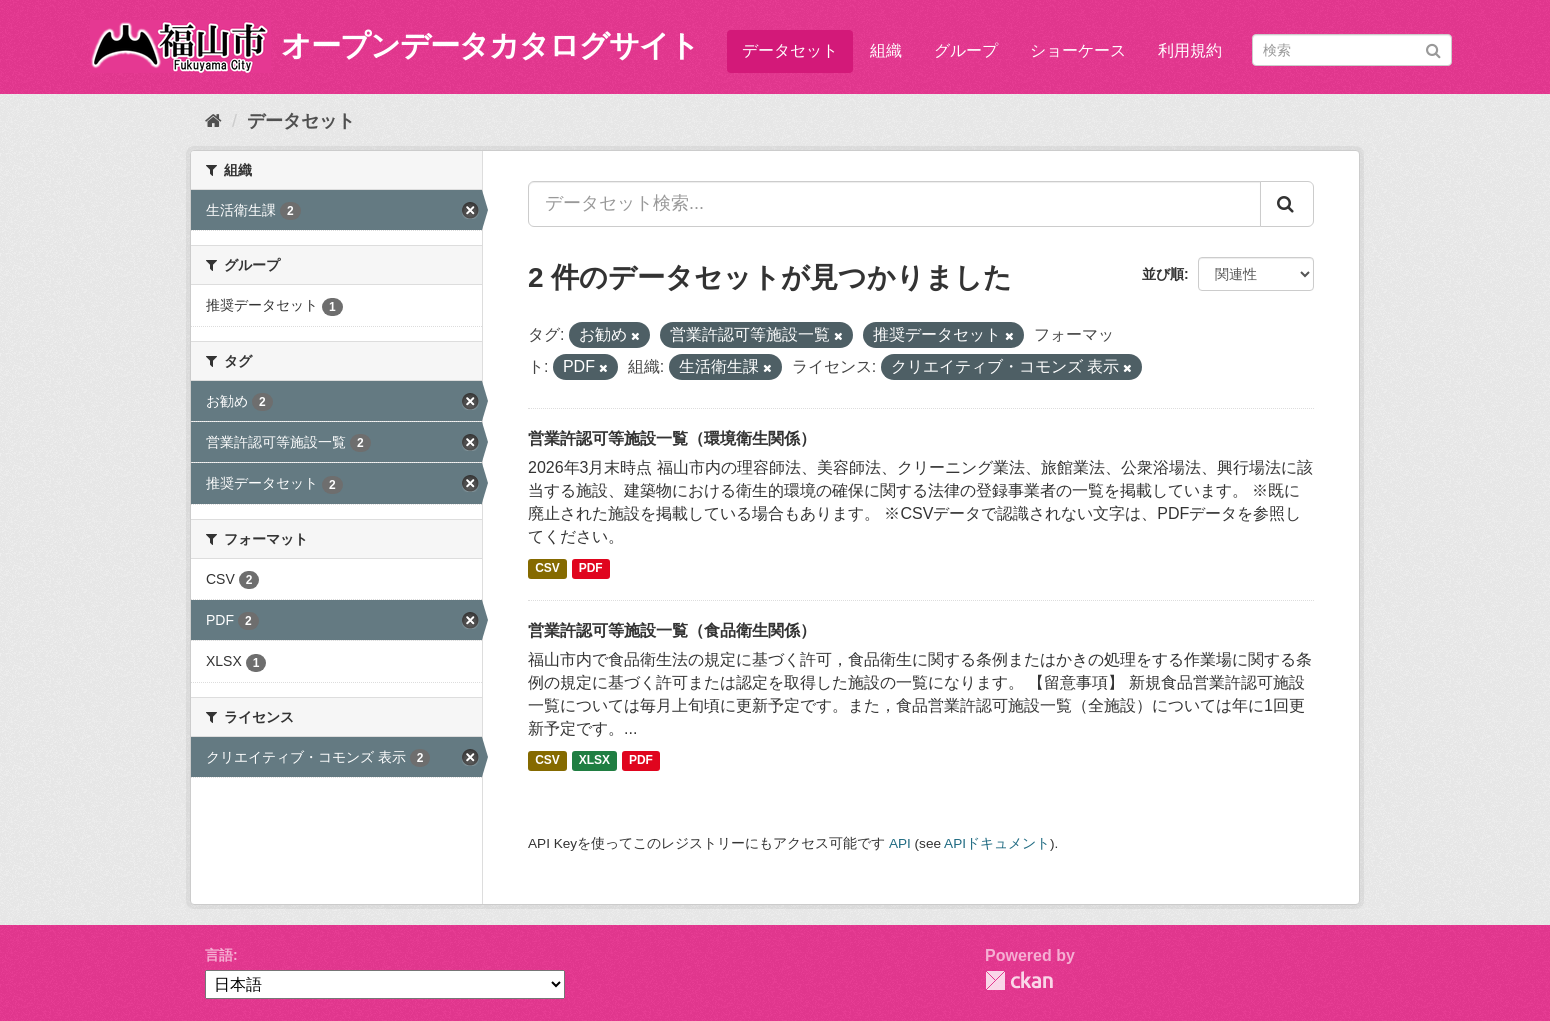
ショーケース (1078, 50)
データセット (790, 50)
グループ (966, 50)
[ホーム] (213, 121)
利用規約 (1190, 50)
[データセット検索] (1352, 50)
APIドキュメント (997, 843)
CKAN (1019, 980)
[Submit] (1433, 48)
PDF (591, 569)
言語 (219, 955)
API (900, 843)
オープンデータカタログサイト (490, 45)
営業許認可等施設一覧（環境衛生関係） (672, 438)
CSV (547, 569)
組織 (886, 50)
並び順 (1163, 274)
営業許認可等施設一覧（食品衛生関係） (672, 630)
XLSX (594, 761)
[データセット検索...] (894, 204)
